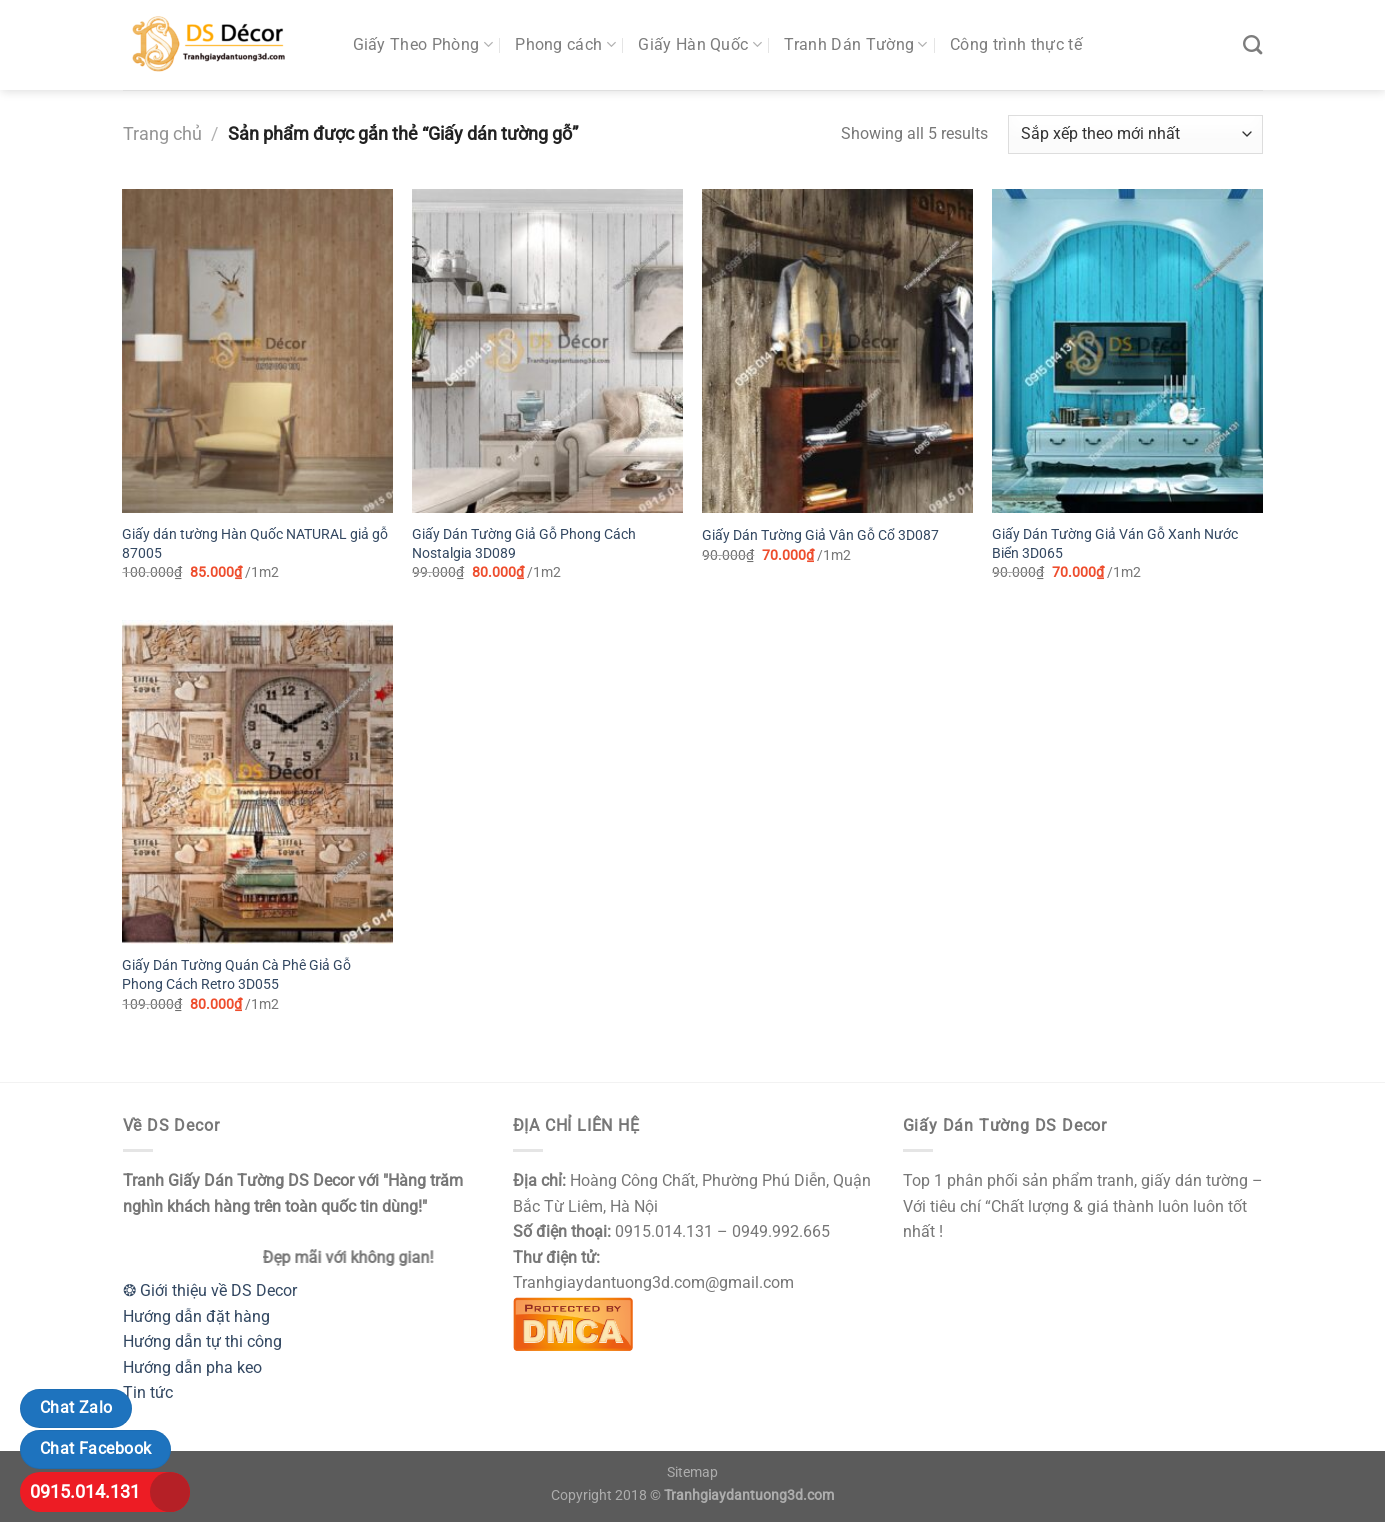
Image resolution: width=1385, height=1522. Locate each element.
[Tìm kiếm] (1252, 44)
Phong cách (565, 45)
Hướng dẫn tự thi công (202, 1341)
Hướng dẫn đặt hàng (196, 1316)
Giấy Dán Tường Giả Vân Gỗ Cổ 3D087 (820, 535)
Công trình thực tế (1016, 44)
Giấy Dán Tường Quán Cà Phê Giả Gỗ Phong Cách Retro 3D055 (236, 975)
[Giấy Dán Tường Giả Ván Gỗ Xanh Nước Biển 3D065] (1127, 351)
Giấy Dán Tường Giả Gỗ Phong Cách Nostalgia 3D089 (524, 544)
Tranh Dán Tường (855, 45)
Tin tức (148, 1392)
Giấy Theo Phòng (423, 45)
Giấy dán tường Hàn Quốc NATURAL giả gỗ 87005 (255, 544)
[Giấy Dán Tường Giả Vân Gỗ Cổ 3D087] (837, 351)
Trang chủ (162, 133)
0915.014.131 (85, 1491)
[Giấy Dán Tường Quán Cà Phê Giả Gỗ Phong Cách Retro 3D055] (257, 782)
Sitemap (692, 1472)
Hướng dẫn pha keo (192, 1367)
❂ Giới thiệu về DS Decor (210, 1290)
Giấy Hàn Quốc (700, 45)
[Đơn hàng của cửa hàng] (1135, 134)
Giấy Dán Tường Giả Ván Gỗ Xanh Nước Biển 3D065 (1115, 544)
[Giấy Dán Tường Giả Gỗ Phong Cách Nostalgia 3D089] (547, 351)
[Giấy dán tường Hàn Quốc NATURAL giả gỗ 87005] (257, 351)
